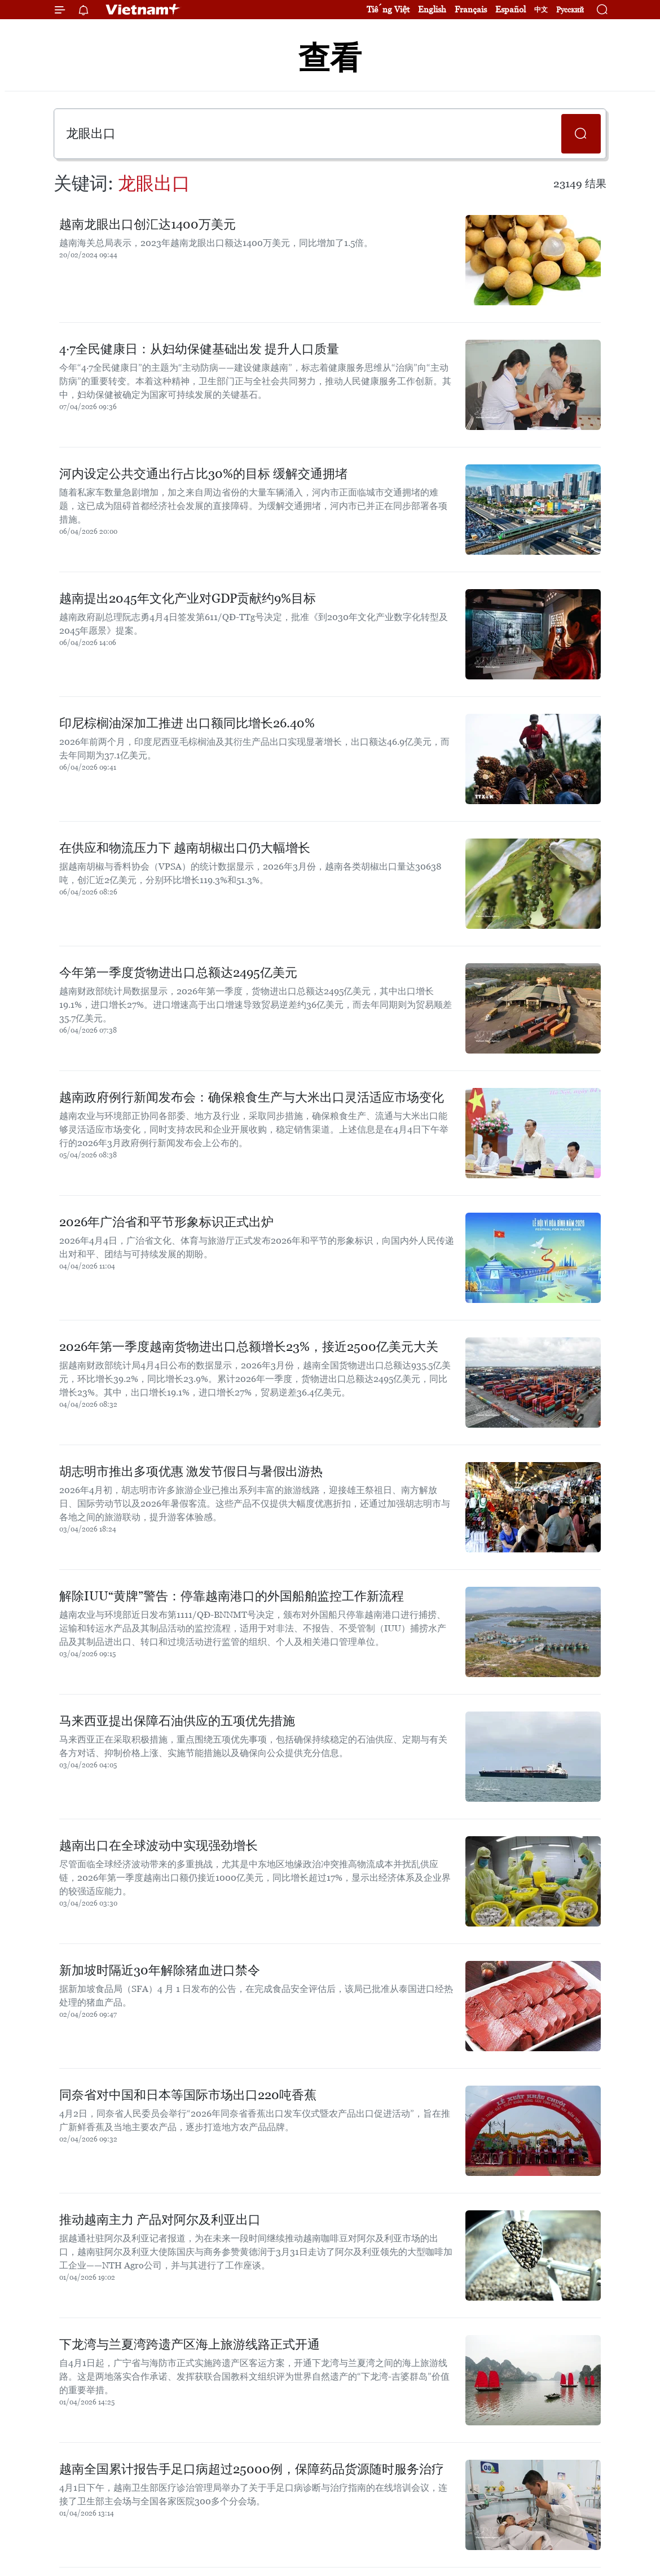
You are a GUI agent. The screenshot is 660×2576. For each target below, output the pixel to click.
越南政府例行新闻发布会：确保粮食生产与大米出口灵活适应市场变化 (251, 1097)
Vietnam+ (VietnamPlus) (143, 9)
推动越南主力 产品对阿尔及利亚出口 (160, 2220)
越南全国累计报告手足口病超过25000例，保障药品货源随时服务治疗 (251, 2469)
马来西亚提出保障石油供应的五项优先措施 (177, 1721)
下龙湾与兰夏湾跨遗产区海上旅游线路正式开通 (189, 2344)
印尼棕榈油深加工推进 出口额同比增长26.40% (187, 723)
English (432, 9)
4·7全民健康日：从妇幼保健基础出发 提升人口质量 (199, 349)
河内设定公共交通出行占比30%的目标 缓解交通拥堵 (203, 474)
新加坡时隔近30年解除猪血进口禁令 (159, 1970)
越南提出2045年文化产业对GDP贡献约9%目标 (187, 598)
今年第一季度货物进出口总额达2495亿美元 (178, 973)
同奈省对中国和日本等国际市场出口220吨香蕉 (187, 2095)
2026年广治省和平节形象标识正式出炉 (166, 1222)
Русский (570, 10)
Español (510, 9)
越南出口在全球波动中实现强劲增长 (158, 1845)
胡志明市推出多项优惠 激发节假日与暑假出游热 (191, 1471)
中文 (541, 10)
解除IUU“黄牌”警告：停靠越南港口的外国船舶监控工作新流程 (231, 1596)
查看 (330, 58)
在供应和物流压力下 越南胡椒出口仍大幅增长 (184, 848)
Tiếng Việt (388, 9)
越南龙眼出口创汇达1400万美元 (147, 224)
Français (471, 9)
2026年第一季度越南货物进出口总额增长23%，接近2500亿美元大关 (248, 1347)
